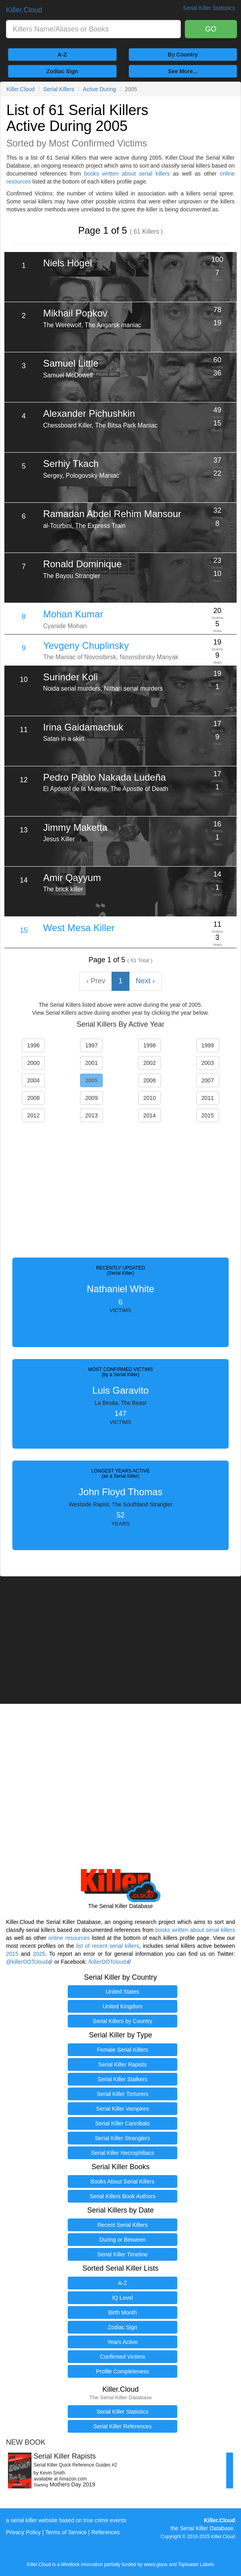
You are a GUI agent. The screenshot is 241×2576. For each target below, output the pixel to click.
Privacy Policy (23, 2532)
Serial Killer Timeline (122, 2254)
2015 (12, 1954)
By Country (183, 54)
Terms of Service (65, 2532)
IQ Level (122, 2298)
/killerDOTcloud (107, 1962)
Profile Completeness (122, 2371)
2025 (39, 1954)
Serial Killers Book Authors (122, 2196)
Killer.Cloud (24, 10)
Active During (99, 89)
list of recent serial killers (107, 1946)
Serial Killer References (122, 2426)
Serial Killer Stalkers (122, 2079)
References (105, 2532)
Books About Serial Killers (122, 2181)
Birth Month (122, 2312)
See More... (183, 71)
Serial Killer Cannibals (122, 2123)
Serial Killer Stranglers (122, 2138)
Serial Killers (58, 89)
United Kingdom (123, 2006)
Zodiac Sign (62, 71)
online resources (69, 1938)
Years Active (122, 2342)
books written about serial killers (127, 173)
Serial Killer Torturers (123, 2094)
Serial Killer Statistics (122, 2411)
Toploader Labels (196, 2564)
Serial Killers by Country (122, 2021)
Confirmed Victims (122, 2356)
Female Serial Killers (122, 2050)
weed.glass (156, 2564)
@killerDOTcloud (26, 1962)
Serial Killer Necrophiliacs (122, 2153)
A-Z (62, 54)
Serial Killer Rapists (122, 2064)
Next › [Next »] (145, 981)
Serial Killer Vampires (122, 2108)
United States (122, 1991)
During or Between (123, 2239)
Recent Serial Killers (122, 2225)
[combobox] (93, 29)
